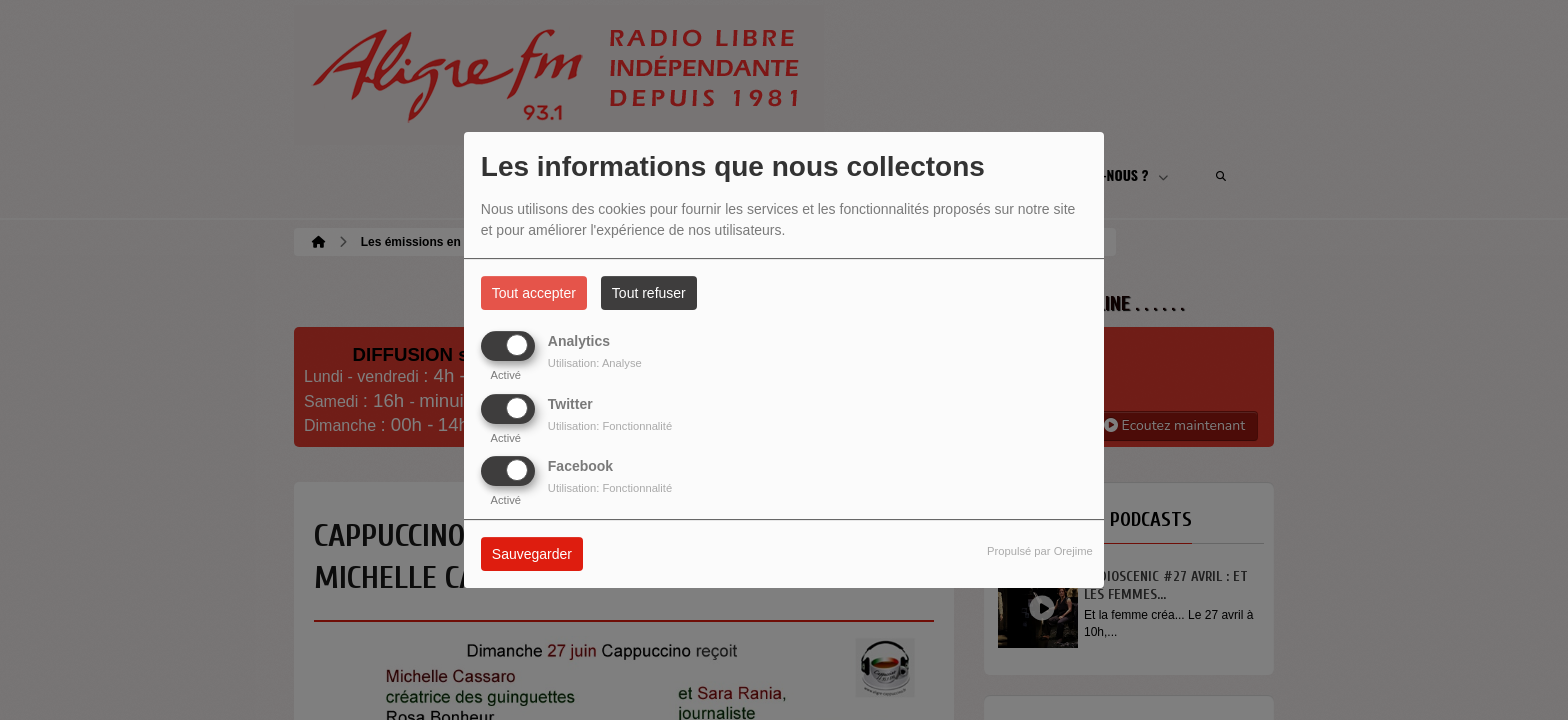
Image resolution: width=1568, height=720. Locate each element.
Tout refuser (649, 293)
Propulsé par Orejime (1040, 551)
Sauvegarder (532, 554)
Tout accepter (534, 293)
